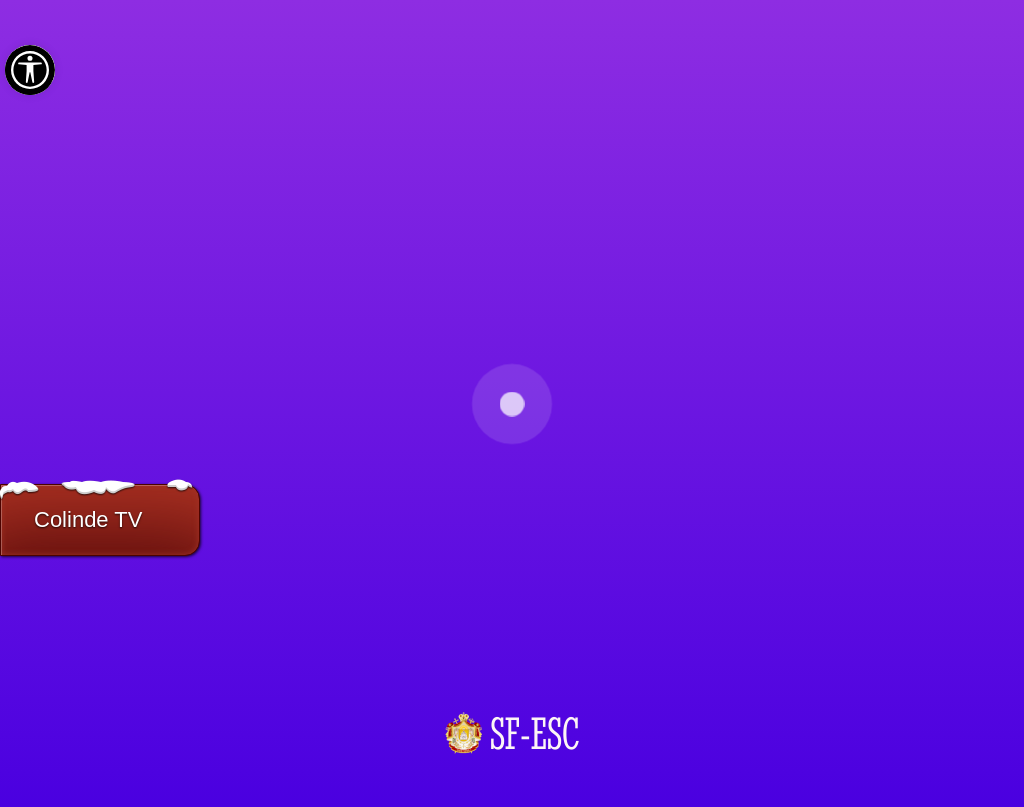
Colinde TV (88, 519)
